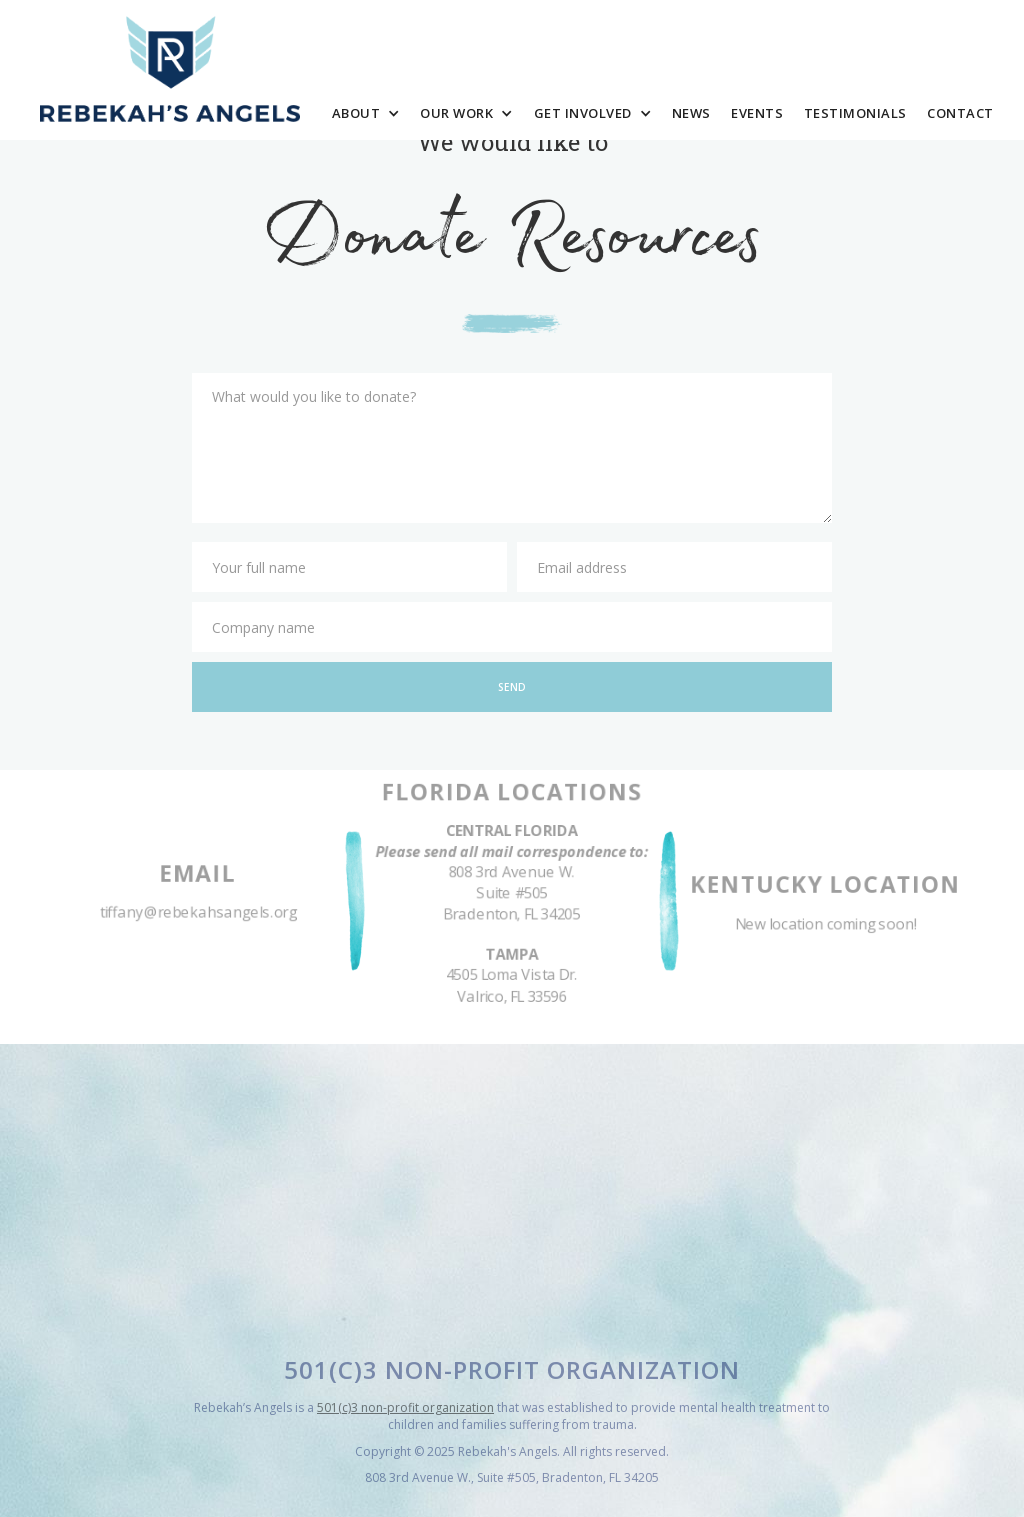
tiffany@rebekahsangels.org (198, 914)
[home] (170, 70)
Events (757, 113)
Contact (960, 113)
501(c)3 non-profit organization (405, 1407)
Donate (925, 53)
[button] (365, 113)
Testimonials (855, 113)
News (691, 113)
